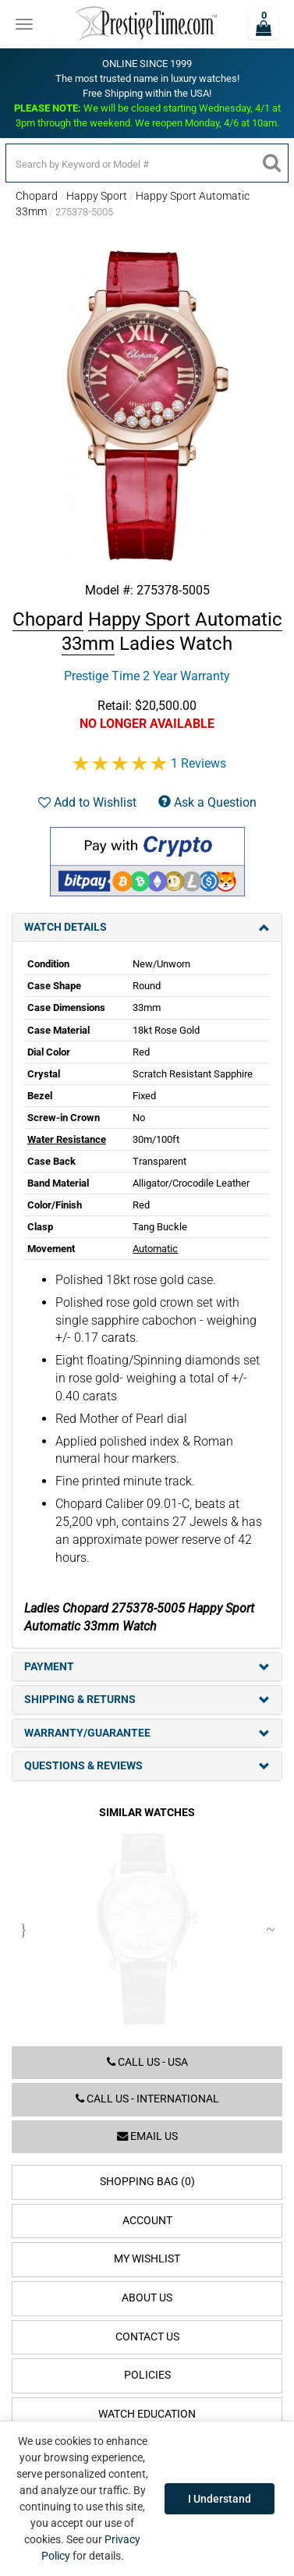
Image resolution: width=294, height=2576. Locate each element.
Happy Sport (96, 196)
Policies (147, 2375)
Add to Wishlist (87, 802)
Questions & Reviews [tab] (147, 1766)
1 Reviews (198, 763)
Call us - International (147, 2099)
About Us (147, 2298)
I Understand (219, 2499)
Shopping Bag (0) (147, 2181)
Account (147, 2220)
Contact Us (147, 2337)
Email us (147, 2136)
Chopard (37, 196)
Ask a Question (207, 802)
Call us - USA (147, 2062)
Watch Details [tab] (147, 927)
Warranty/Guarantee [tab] (147, 1733)
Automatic (155, 1248)
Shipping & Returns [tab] (147, 1699)
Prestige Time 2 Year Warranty (147, 676)
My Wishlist (147, 2259)
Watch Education (147, 2414)
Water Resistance (66, 1139)
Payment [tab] (147, 1667)
